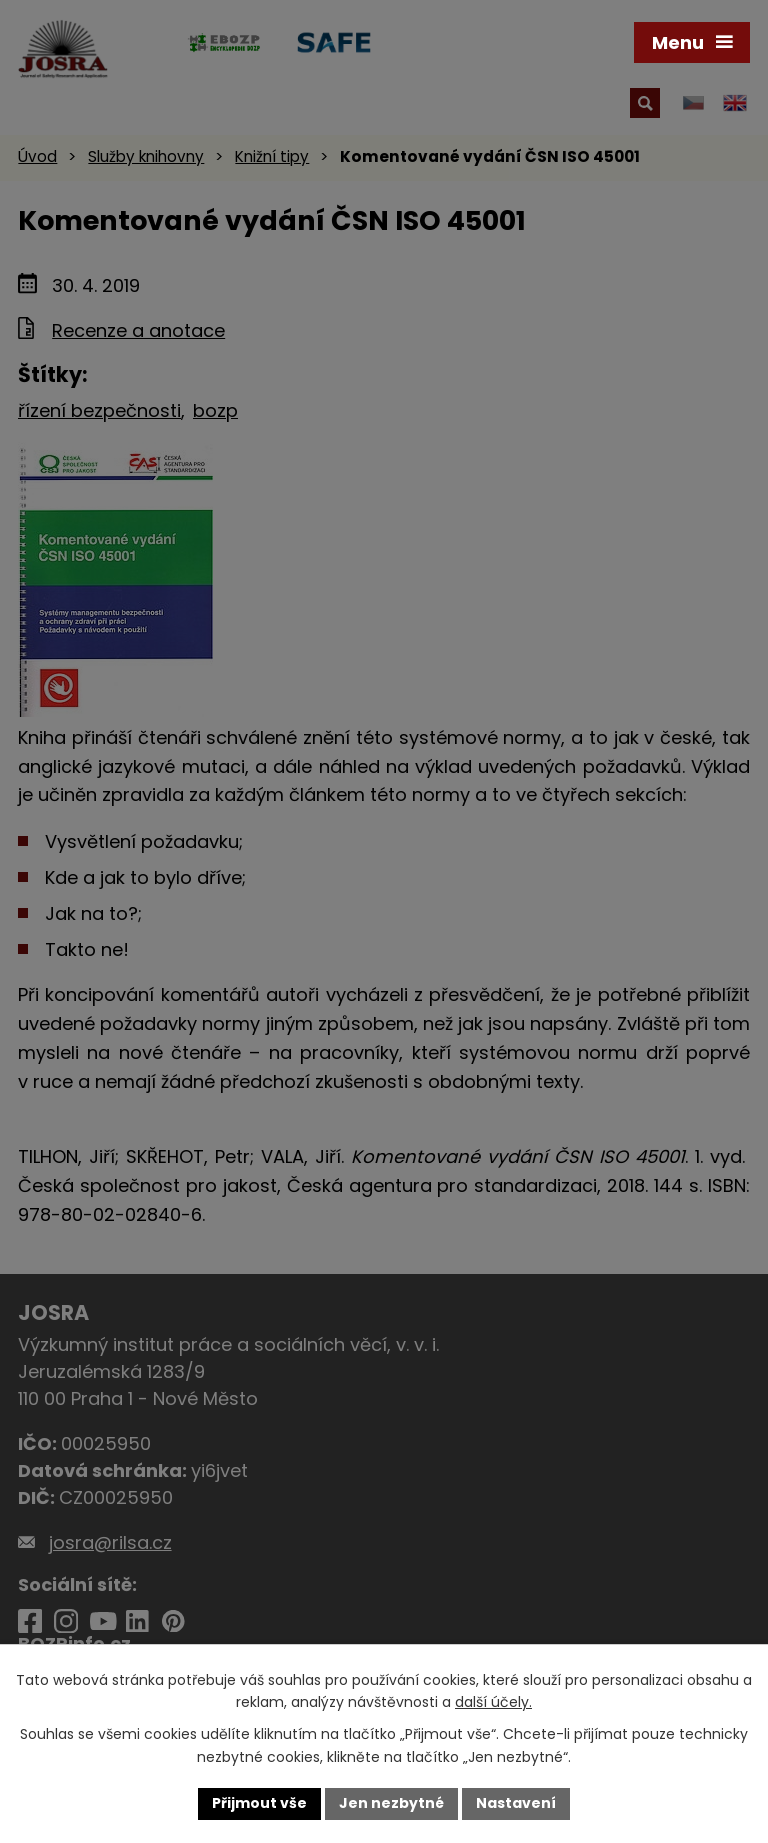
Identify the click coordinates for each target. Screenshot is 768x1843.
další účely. (493, 1703)
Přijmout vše (259, 1803)
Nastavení (516, 1803)
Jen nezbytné (391, 1803)
